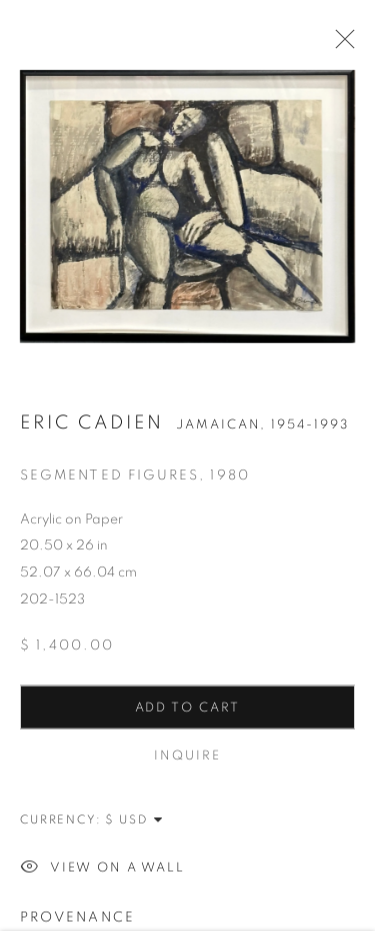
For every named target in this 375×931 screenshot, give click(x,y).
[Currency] (135, 821)
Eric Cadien (92, 424)
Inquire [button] (187, 757)
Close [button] (340, 45)
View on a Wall (102, 870)
